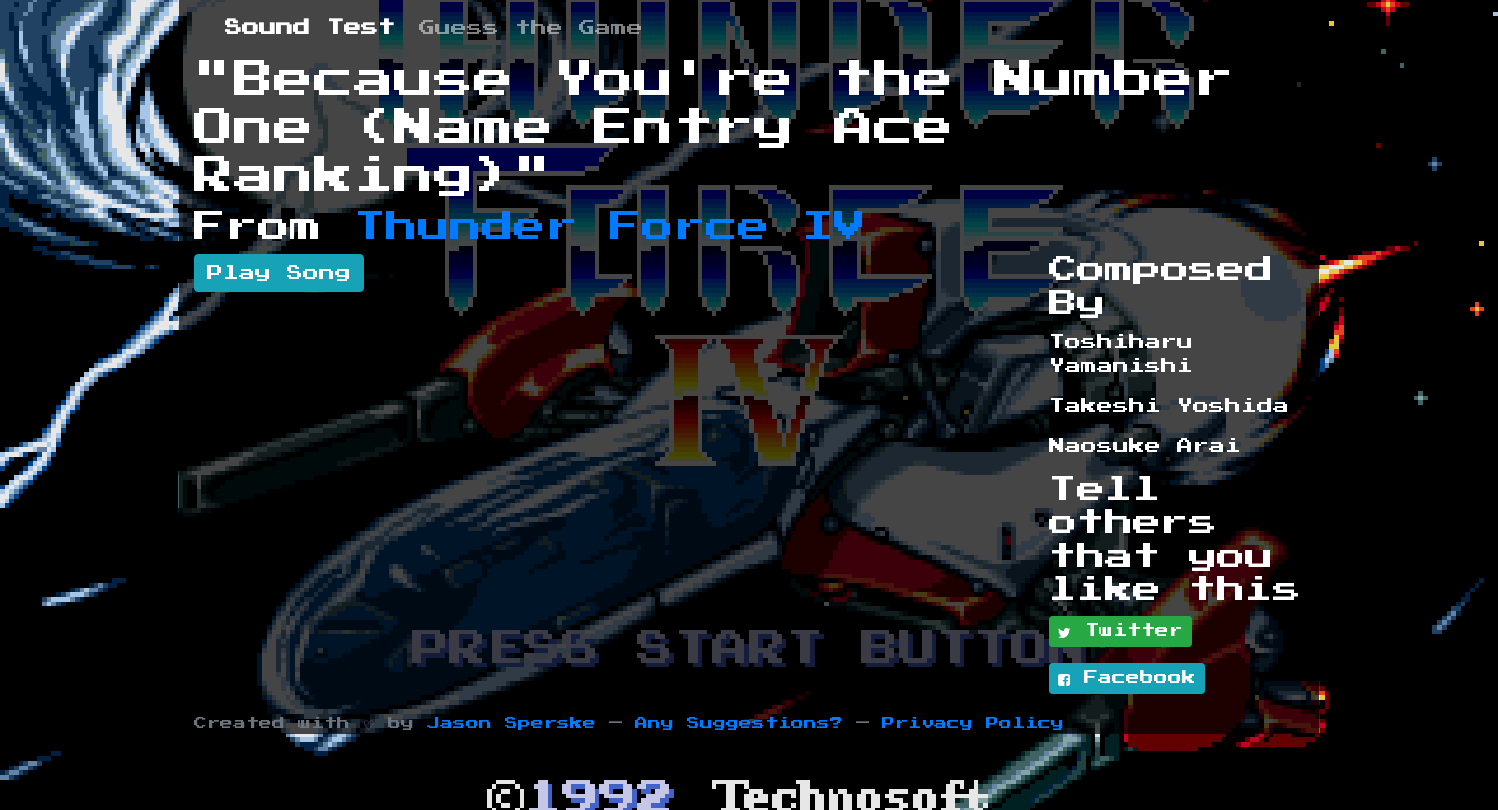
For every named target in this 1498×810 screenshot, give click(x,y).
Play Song (279, 273)
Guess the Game (531, 28)
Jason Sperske (511, 723)
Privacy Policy (973, 723)
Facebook (1127, 679)
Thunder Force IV (610, 227)
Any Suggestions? (739, 723)
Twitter (1120, 632)
